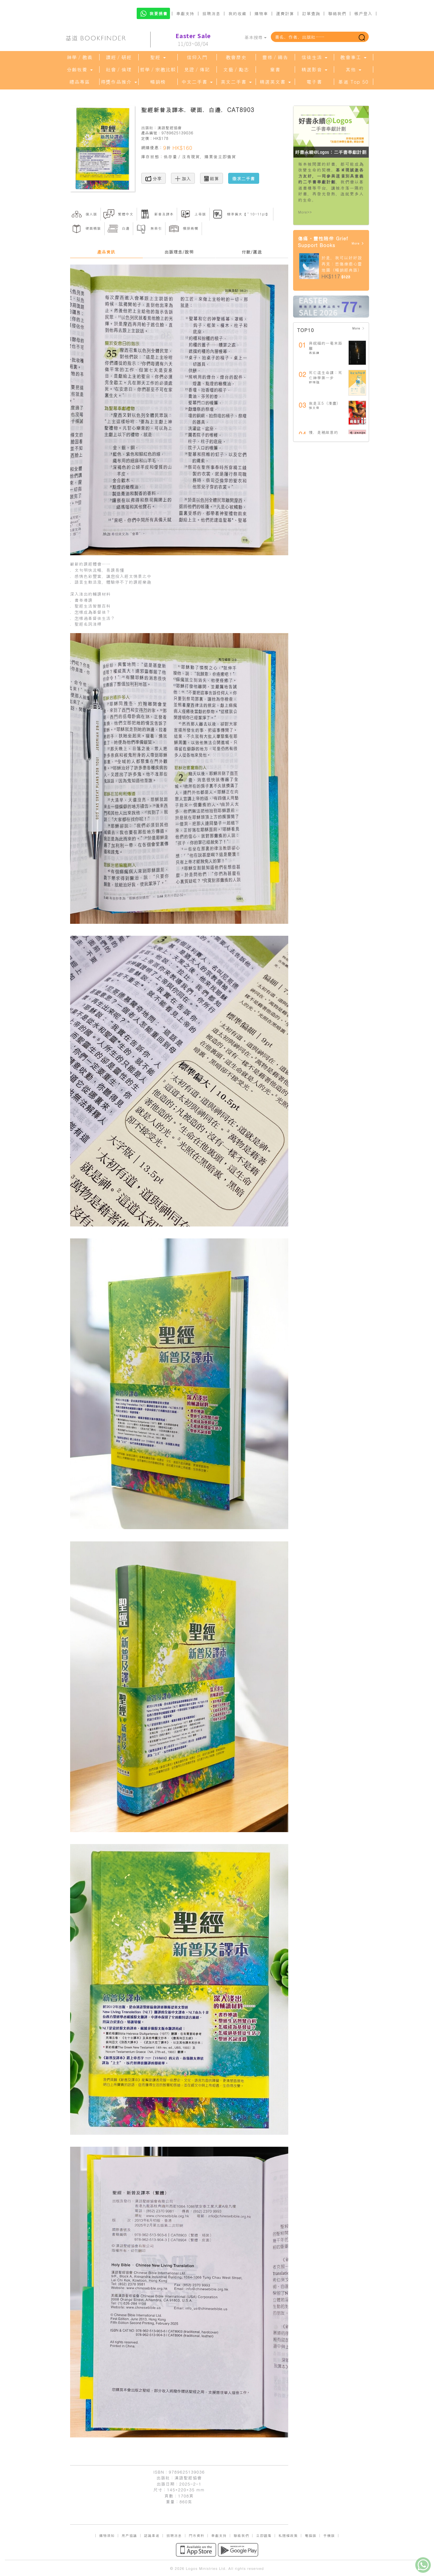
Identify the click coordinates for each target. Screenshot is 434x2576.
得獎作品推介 (119, 81)
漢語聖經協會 (169, 127)
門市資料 (196, 2535)
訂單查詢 (311, 13)
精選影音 (314, 69)
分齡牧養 (79, 69)
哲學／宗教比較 (158, 69)
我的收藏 (237, 13)
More (358, 243)
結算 (211, 178)
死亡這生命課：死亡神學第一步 (326, 375)
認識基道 (151, 2535)
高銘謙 (314, 352)
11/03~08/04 (193, 39)
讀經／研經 (119, 57)
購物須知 (107, 2535)
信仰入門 (197, 57)
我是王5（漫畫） (325, 403)
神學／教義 (80, 57)
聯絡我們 (337, 13)
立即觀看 (263, 2535)
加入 (183, 178)
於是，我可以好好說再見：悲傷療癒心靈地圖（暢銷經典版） (342, 264)
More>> (305, 212)
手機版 (329, 2535)
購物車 (261, 13)
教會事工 (353, 57)
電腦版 (310, 2535)
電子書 (314, 81)
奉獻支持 (185, 13)
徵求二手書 (243, 178)
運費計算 (285, 13)
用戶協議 (129, 2535)
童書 (275, 69)
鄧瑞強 (314, 382)
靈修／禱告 (275, 57)
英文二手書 (235, 81)
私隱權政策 (288, 2535)
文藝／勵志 (236, 69)
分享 (153, 178)
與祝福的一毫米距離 (326, 345)
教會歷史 (236, 57)
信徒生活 (314, 57)
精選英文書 (275, 81)
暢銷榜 (158, 81)
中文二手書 (196, 81)
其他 (353, 69)
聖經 (157, 57)
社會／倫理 (119, 69)
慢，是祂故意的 (323, 432)
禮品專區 (79, 81)
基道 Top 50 (353, 81)
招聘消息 (211, 13)
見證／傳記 (197, 69)
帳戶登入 (363, 13)
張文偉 (314, 407)
